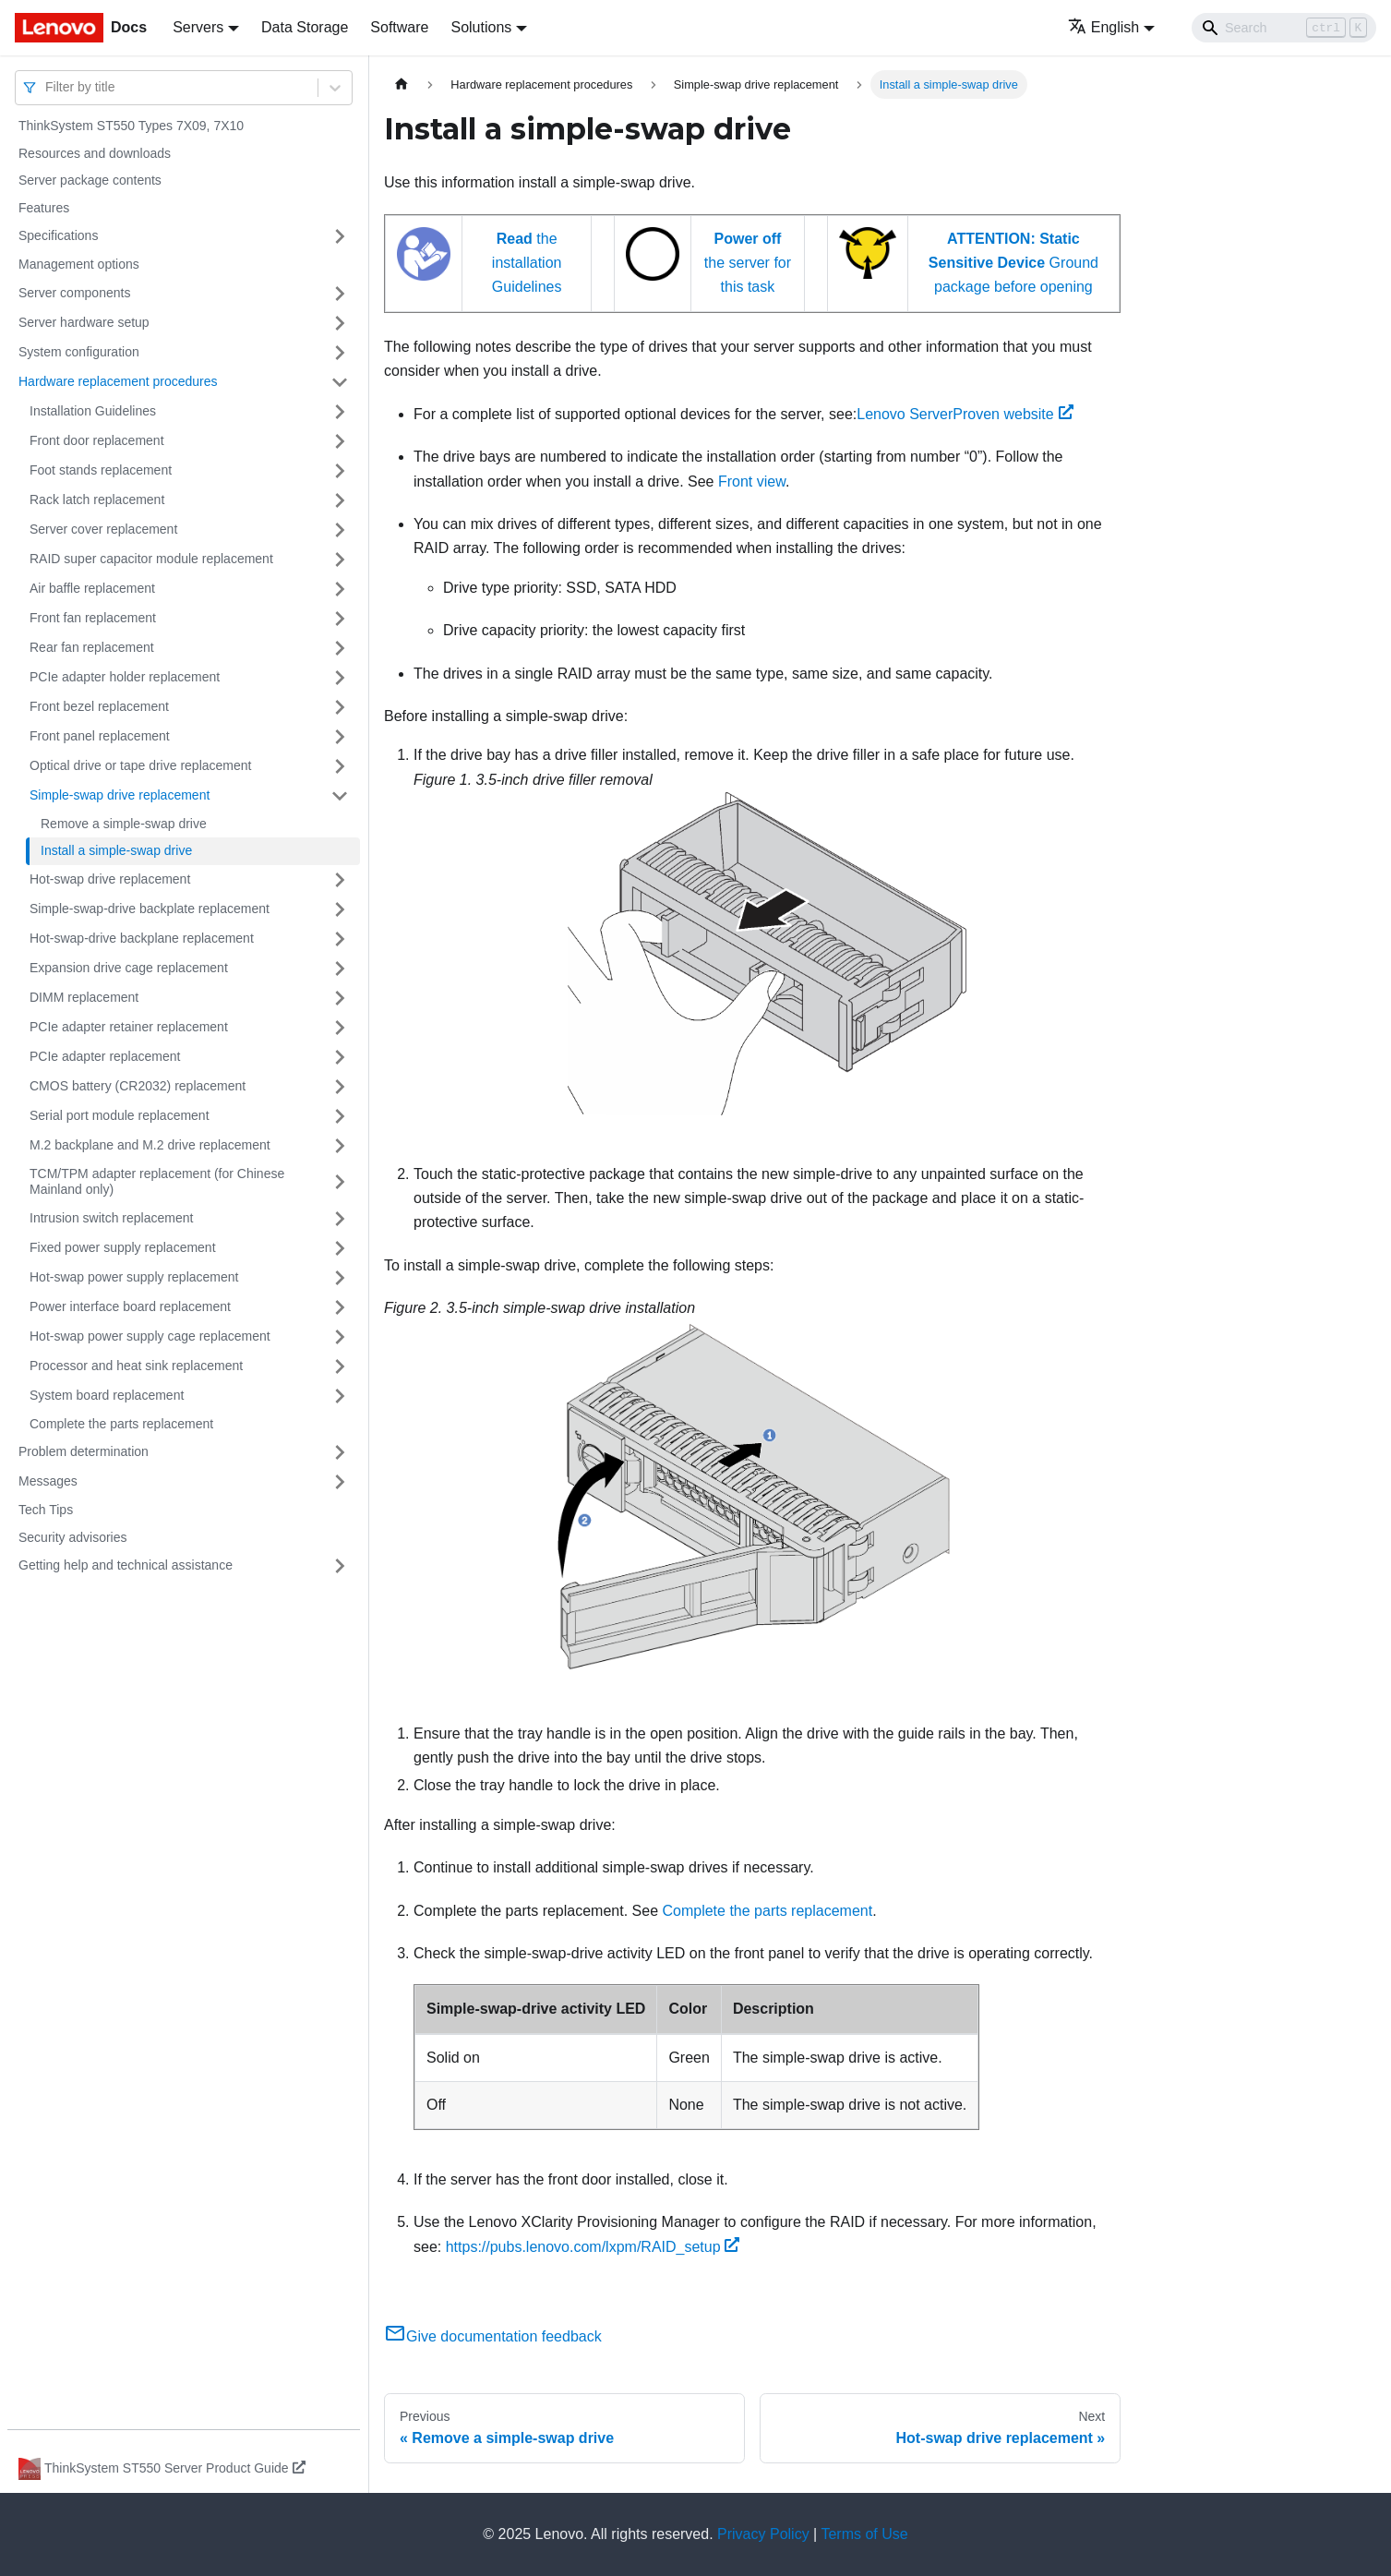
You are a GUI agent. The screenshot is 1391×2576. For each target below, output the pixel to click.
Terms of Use (864, 2534)
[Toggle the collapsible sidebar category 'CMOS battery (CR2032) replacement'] (339, 1086)
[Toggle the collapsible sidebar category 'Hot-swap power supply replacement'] (339, 1278)
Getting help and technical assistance (125, 1565)
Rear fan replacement (92, 647)
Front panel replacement (100, 735)
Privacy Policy (763, 2534)
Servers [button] (198, 27)
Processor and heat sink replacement (136, 1365)
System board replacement (107, 1395)
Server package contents (90, 180)
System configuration (78, 351)
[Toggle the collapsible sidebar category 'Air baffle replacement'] (339, 589)
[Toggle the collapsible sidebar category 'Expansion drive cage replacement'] (339, 968)
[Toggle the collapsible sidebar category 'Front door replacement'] (339, 441)
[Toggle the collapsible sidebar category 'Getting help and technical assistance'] (339, 1566)
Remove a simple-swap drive (124, 823)
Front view (751, 481)
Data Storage (304, 27)
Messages (48, 1481)
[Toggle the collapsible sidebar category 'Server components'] (339, 293)
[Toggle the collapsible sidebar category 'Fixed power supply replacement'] (339, 1248)
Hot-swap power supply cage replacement (150, 1336)
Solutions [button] (480, 27)
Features (43, 207)
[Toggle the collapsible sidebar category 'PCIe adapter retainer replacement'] (339, 1027)
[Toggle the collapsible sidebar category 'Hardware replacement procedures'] (339, 382)
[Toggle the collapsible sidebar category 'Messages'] (339, 1482)
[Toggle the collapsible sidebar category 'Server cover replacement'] (339, 530)
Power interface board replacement (130, 1306)
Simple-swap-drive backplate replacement (150, 908)
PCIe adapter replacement (105, 1056)
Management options (78, 264)
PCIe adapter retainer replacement (129, 1026)
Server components (74, 292)
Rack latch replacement (97, 499)
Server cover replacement (103, 529)
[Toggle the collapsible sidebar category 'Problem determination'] (339, 1452)
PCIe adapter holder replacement (125, 676)
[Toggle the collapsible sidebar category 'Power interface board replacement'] (339, 1307)
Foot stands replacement (101, 470)
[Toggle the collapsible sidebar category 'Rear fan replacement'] (339, 648)
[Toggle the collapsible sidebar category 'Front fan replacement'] (339, 618)
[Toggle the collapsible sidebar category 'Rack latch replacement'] (339, 500)
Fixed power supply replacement (123, 1247)
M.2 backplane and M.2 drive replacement (150, 1145)
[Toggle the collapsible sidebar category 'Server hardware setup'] (339, 323)
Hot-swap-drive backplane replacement (142, 938)
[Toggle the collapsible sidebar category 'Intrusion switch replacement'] (339, 1219)
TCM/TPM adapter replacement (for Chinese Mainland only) (157, 1182)
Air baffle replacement (92, 588)
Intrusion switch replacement (111, 1217)
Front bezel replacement (99, 706)
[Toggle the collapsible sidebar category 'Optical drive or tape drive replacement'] (339, 766)
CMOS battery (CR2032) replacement (138, 1085)
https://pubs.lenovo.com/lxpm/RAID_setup (593, 2247)
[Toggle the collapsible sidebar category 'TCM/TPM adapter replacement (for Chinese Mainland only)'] (339, 1182)
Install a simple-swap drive (116, 850)
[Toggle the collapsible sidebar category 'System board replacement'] (339, 1396)
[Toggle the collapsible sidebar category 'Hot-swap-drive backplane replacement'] (339, 939)
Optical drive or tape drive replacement (140, 765)
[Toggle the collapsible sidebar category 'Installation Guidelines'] (339, 412)
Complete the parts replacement (121, 1423)
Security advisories (72, 1537)
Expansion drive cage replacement (129, 967)
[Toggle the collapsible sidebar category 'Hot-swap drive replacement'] (339, 880)
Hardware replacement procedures (118, 381)
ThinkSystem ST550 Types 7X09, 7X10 (131, 125)
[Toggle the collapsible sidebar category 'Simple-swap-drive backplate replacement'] (339, 909)
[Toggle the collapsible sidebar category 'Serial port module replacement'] (339, 1116)
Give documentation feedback (493, 2336)
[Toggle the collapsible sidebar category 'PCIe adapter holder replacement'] (339, 677)
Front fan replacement (93, 617)
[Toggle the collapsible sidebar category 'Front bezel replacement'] (339, 707)
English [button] (1103, 27)
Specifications (58, 235)
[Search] (1284, 27)
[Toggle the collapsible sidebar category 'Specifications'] (339, 236)
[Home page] (401, 84)
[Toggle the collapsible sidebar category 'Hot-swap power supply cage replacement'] (339, 1337)
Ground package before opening (1013, 263)
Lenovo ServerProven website (965, 414)
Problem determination (83, 1451)
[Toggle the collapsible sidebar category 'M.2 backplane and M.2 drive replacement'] (339, 1146)
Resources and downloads (94, 153)
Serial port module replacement (120, 1115)
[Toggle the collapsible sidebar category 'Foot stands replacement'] (339, 471)
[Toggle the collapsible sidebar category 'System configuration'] (339, 352)
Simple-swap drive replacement (120, 795)
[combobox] (47, 87)
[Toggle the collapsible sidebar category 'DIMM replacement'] (339, 998)
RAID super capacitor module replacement (151, 558)
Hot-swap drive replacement (110, 879)
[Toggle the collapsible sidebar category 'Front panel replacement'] (339, 737)
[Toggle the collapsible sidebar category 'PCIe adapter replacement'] (339, 1057)
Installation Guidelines (93, 410)
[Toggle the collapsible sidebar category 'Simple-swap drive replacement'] (339, 796)
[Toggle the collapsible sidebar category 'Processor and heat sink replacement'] (339, 1366)
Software (399, 27)
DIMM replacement (84, 997)
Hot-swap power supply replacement (134, 1277)
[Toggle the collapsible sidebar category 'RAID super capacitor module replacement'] (339, 559)
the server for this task (747, 263)
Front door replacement (97, 440)
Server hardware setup (84, 322)
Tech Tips (45, 1509)
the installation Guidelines (527, 263)
